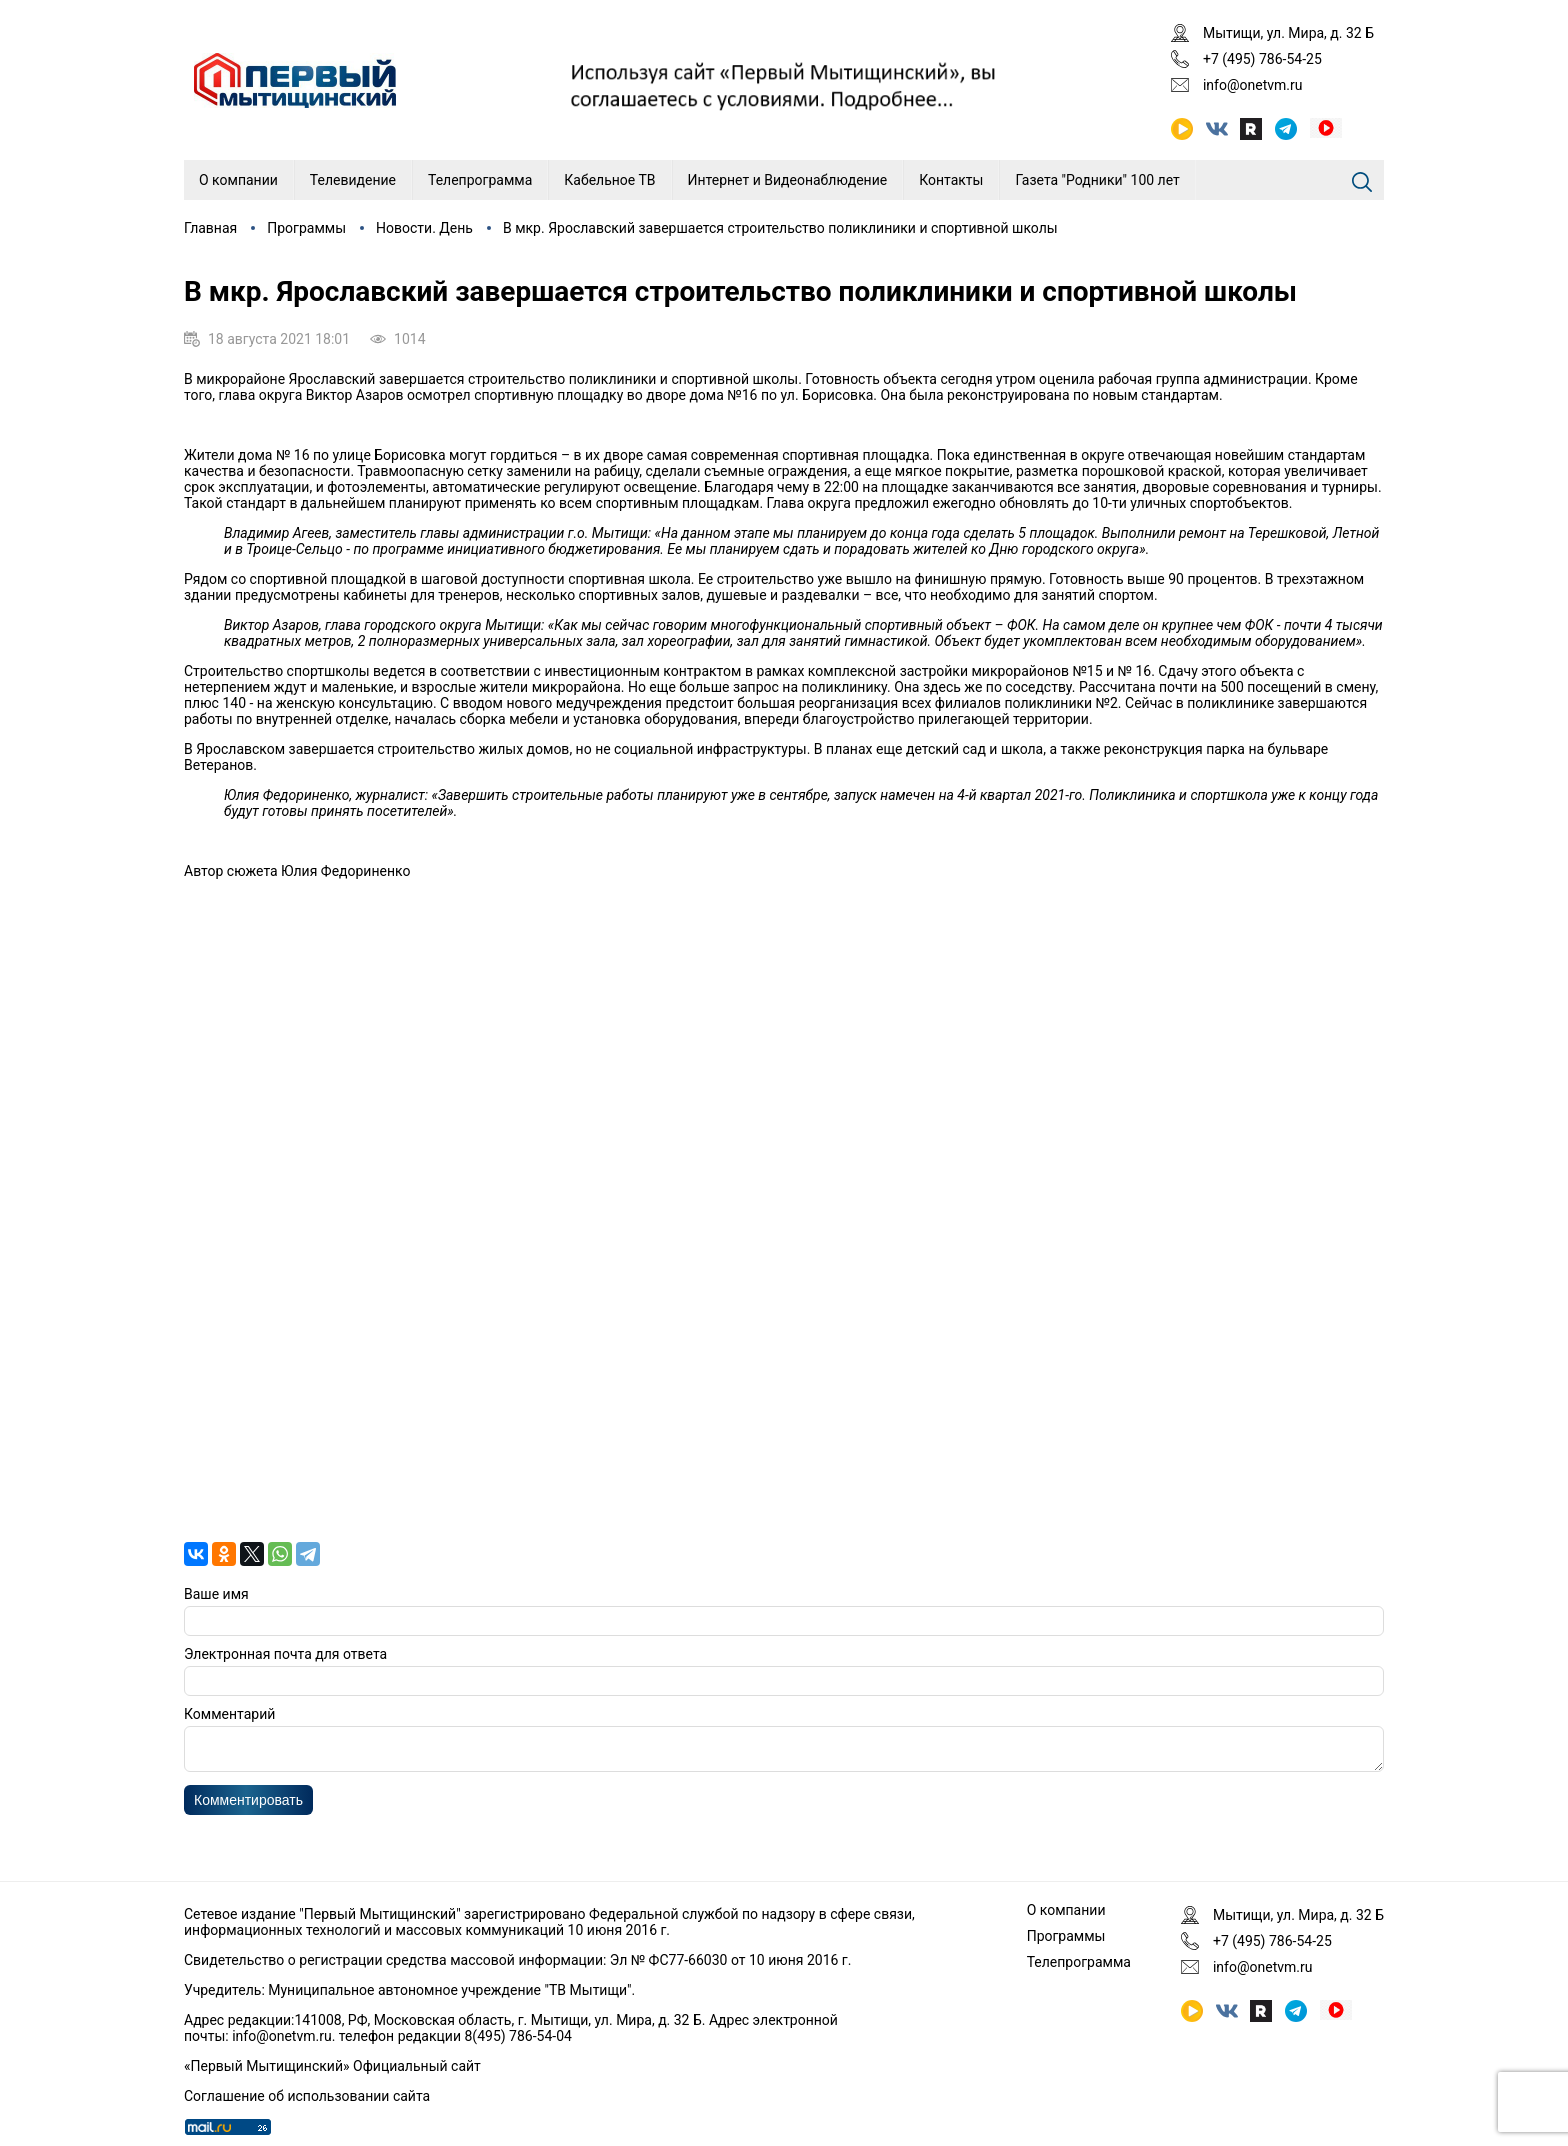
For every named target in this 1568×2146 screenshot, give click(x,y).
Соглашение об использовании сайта (307, 2096)
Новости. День (424, 228)
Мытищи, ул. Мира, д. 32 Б (1288, 33)
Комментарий (229, 1714)
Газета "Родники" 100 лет (1097, 180)
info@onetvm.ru (1253, 85)
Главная (210, 228)
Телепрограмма (480, 180)
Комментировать (248, 1806)
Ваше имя (216, 1594)
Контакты (951, 180)
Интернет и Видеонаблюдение (788, 180)
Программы (306, 228)
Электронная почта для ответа (285, 1654)
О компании (238, 180)
